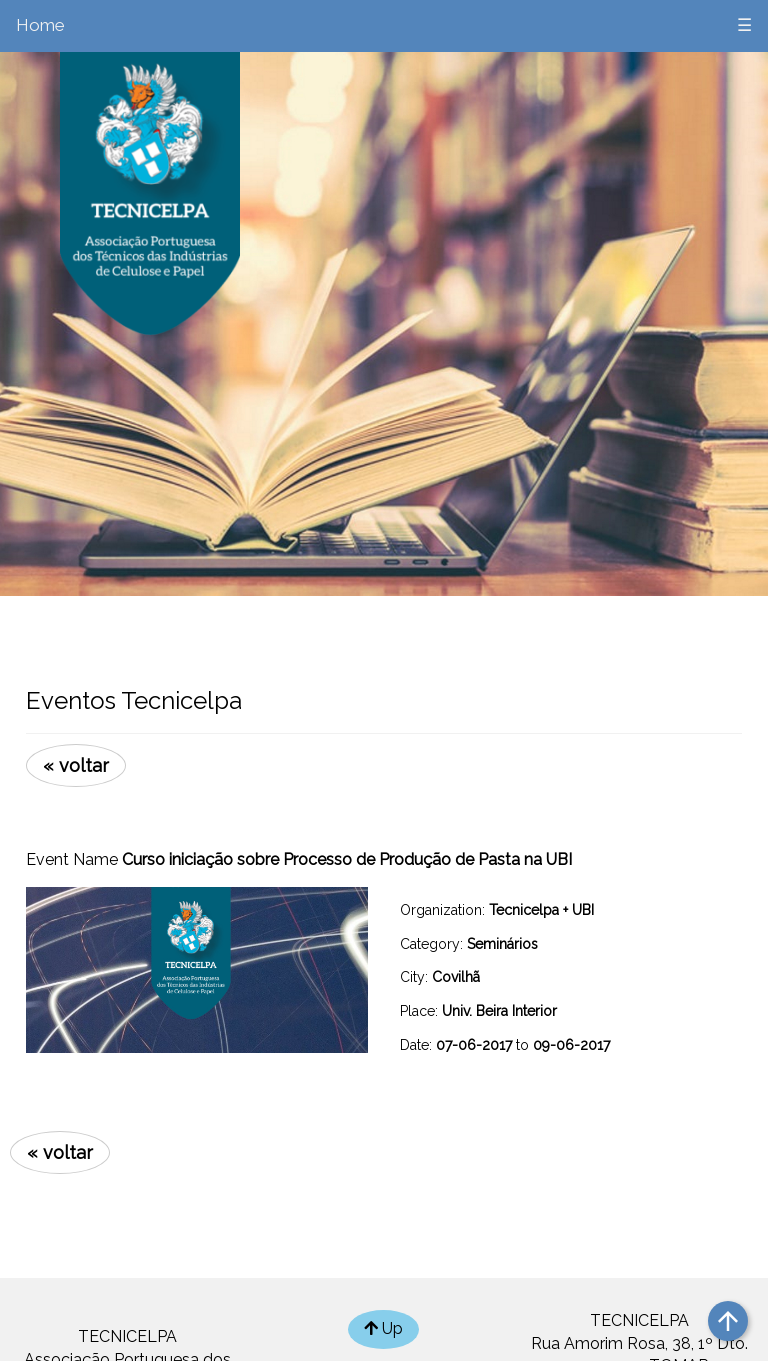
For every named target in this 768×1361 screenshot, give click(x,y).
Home (40, 25)
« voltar (76, 765)
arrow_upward (728, 1321)
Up (383, 1328)
